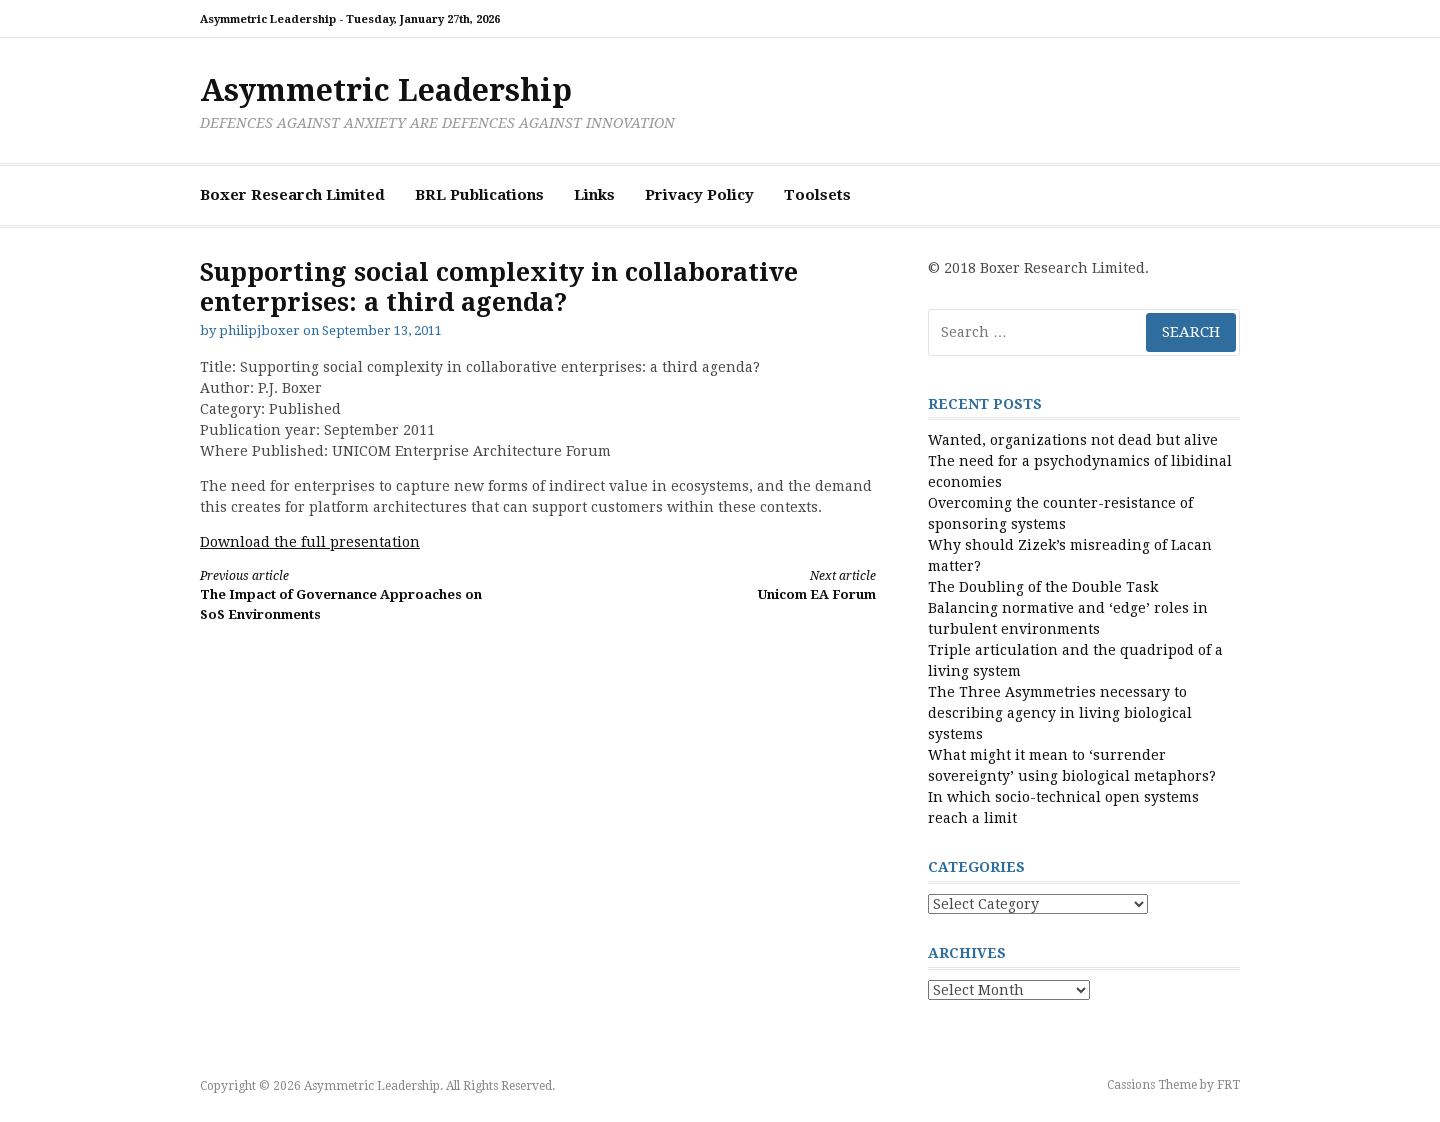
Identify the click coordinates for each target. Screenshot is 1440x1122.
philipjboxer (259, 330)
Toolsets (817, 195)
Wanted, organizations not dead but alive (1073, 440)
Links (594, 195)
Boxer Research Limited (292, 195)
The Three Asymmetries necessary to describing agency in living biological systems (1060, 713)
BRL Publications (479, 195)
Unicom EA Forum (724, 584)
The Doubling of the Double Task (1043, 587)
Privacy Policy (699, 195)
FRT (1228, 1085)
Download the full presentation (310, 542)
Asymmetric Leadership (386, 90)
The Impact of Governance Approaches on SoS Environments (352, 594)
